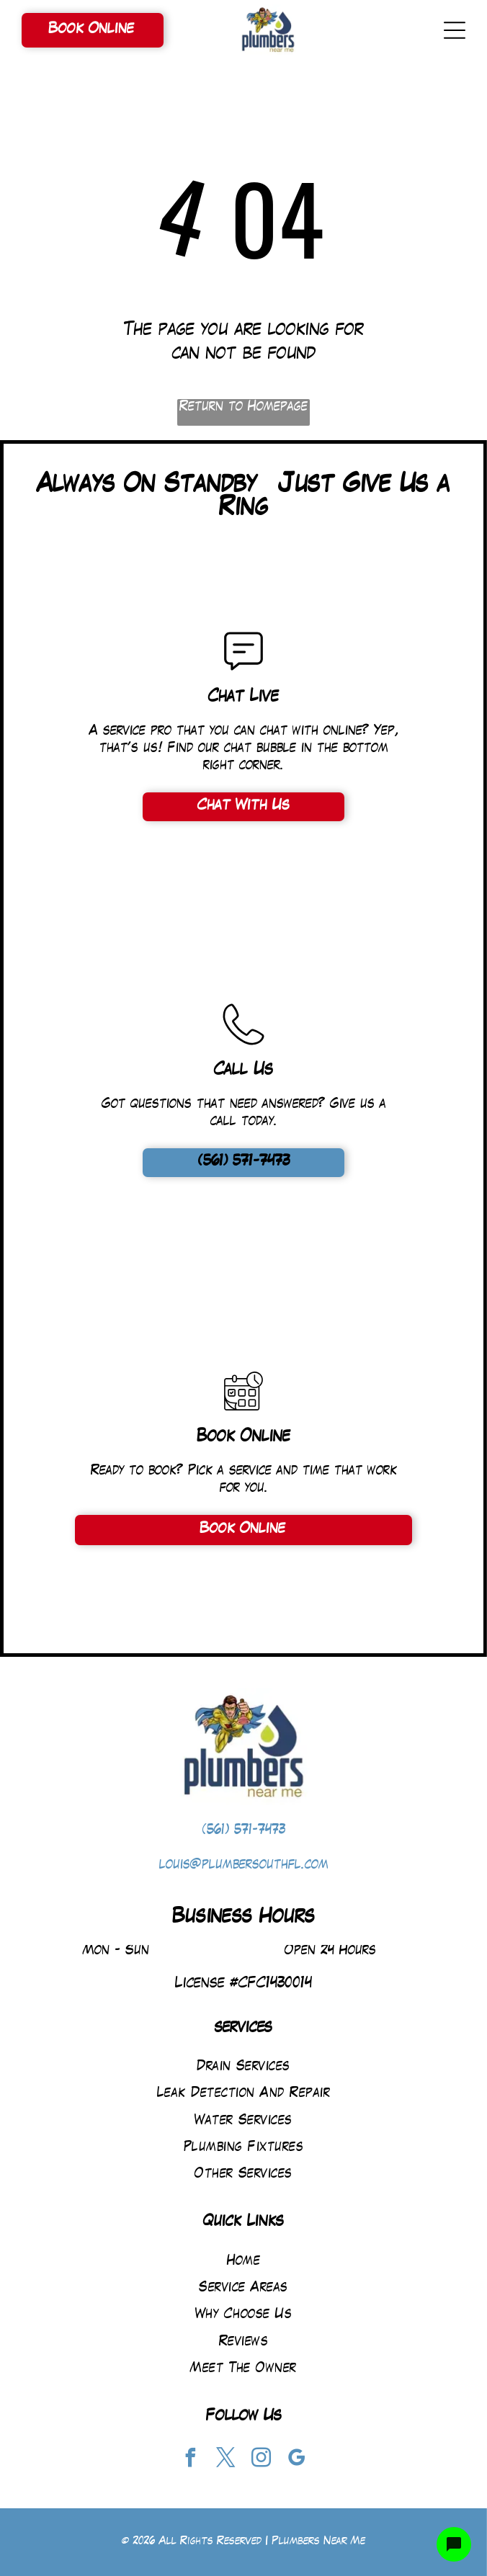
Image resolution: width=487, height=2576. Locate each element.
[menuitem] (243, 2067)
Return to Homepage (243, 407)
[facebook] (191, 2459)
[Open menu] (454, 30)
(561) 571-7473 (243, 1830)
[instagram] (261, 2459)
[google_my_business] (297, 2459)
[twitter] (226, 2459)
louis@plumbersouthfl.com (244, 1865)
